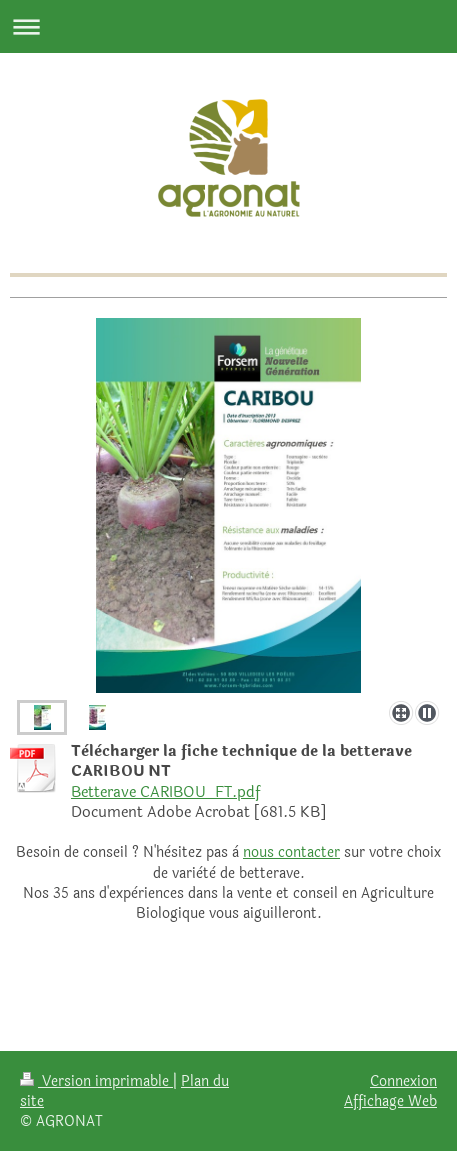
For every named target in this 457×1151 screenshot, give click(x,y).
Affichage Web (390, 1101)
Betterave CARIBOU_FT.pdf (165, 792)
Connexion (403, 1081)
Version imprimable (96, 1081)
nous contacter (291, 852)
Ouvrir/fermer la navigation (228, 26)
